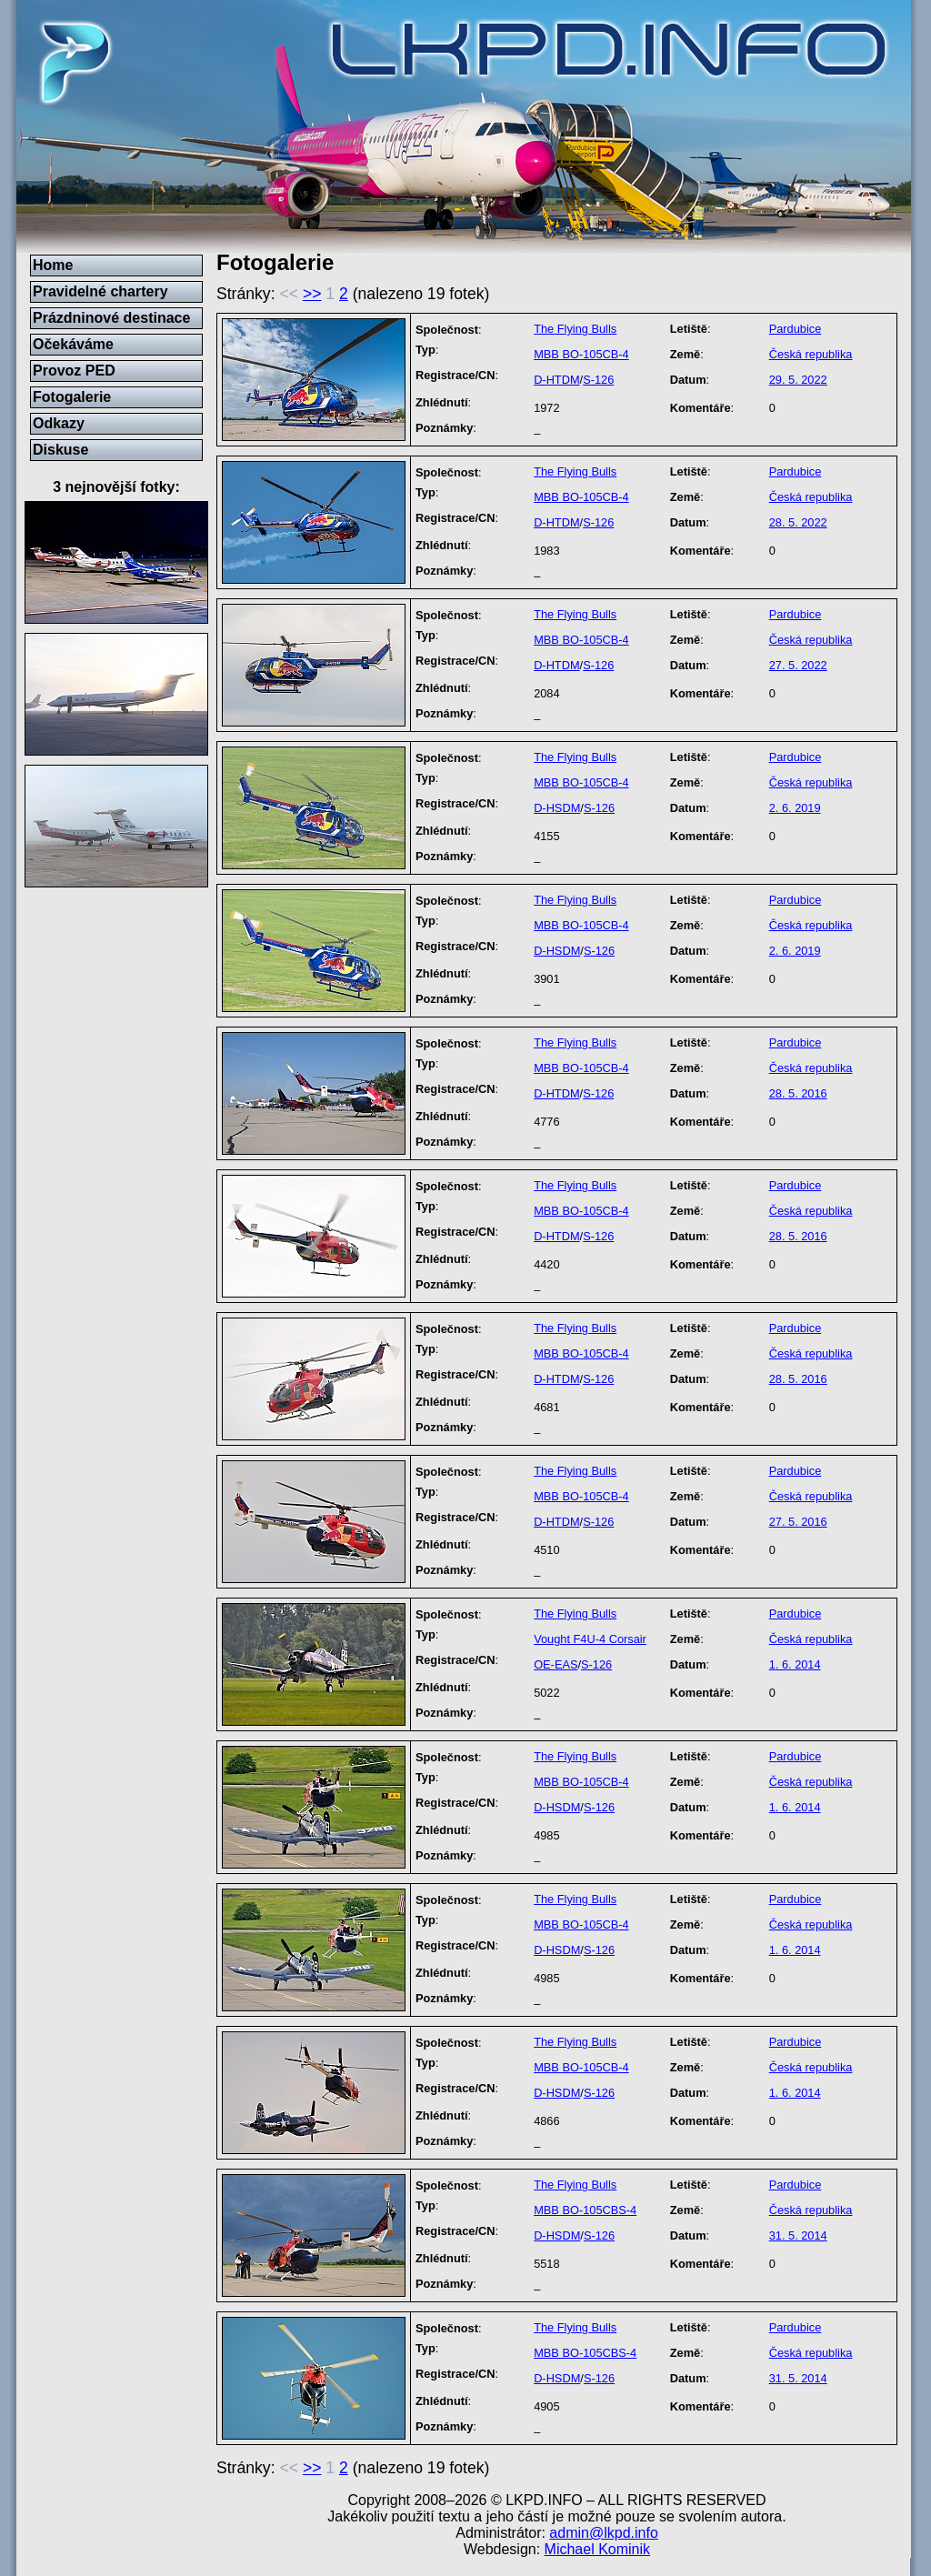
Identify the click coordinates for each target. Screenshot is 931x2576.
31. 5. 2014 (798, 2235)
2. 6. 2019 (795, 808)
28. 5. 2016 (798, 1093)
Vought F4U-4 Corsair (590, 1639)
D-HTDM (556, 379)
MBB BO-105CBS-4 (585, 2210)
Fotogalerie (72, 397)
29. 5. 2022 (798, 379)
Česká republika (811, 354)
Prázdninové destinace (111, 318)
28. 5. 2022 (798, 522)
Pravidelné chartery (100, 291)
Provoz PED (74, 370)
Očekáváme (73, 344)
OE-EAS (555, 1664)
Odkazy (59, 423)
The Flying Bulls (575, 329)
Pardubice (795, 329)
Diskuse (60, 449)
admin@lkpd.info (603, 2533)
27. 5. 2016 (798, 1522)
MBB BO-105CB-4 (581, 354)
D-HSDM (557, 808)
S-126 (598, 379)
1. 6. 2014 (795, 1664)
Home (53, 265)
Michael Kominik (597, 2549)
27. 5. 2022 (798, 665)
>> (312, 294)
